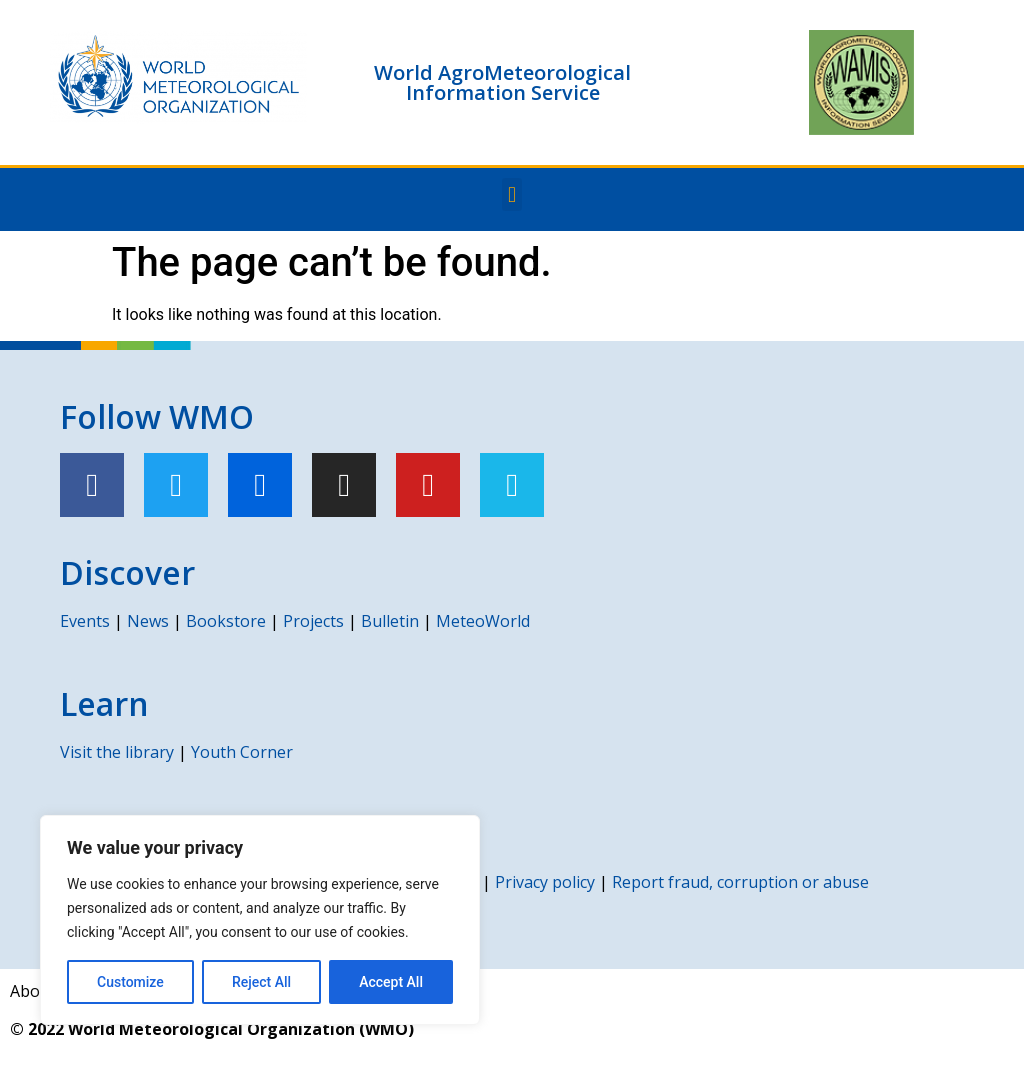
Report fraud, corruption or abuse (740, 882)
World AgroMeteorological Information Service (502, 82)
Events (85, 621)
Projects (313, 621)
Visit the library (117, 752)
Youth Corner (242, 752)
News (148, 621)
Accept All (391, 982)
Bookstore (226, 621)
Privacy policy (545, 882)
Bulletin (390, 621)
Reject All (261, 982)
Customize (130, 982)
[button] (511, 194)
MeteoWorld (483, 621)
